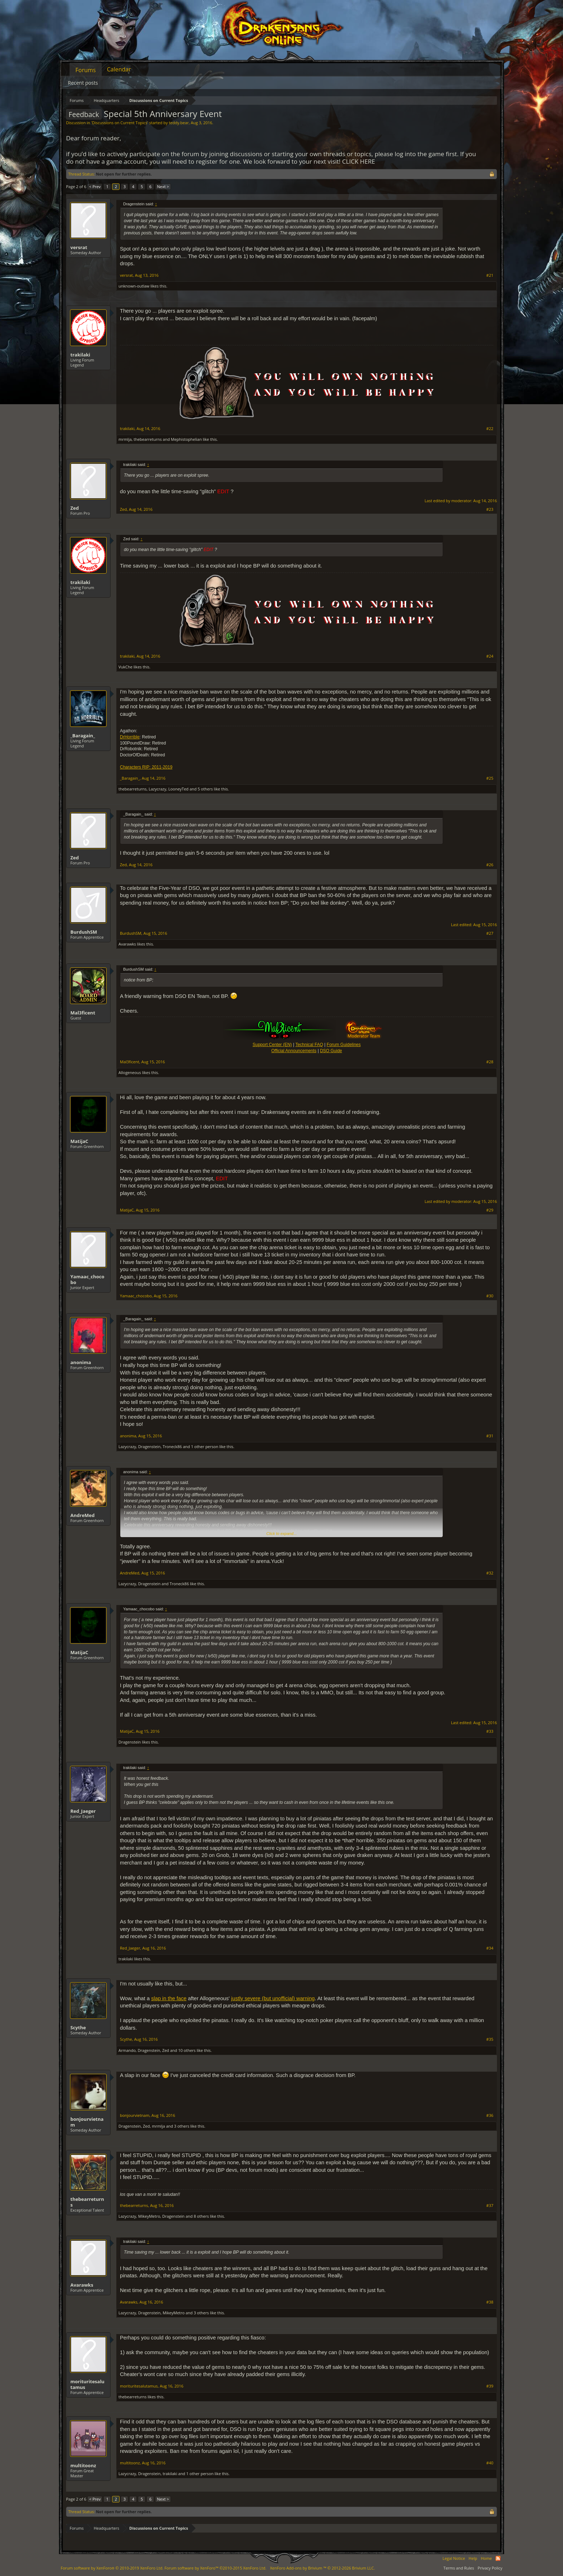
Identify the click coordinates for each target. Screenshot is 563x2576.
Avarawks (127, 944)
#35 (489, 2039)
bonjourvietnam (86, 2122)
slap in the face (169, 1998)
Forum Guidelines (344, 1044)
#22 (489, 428)
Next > (163, 186)
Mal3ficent (82, 1013)
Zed (74, 508)
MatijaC (79, 1141)
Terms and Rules (458, 2568)
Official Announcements (293, 1050)
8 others (201, 2216)
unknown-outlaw (133, 286)
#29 (489, 1210)
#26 (489, 864)
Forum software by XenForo (112, 2568)
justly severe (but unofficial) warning (273, 1998)
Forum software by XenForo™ (215, 2568)
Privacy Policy (490, 2568)
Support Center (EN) (272, 1044)
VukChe (125, 666)
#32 (489, 1573)
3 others (181, 2126)
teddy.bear (179, 122)
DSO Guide (331, 1050)
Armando (127, 2050)
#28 (489, 1061)
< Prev (95, 186)
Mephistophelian (186, 439)
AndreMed (82, 1515)
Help (473, 2558)
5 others (205, 789)
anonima (80, 1362)
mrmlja (125, 439)
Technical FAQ (309, 1044)
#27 (489, 933)
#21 (489, 275)
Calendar (119, 69)
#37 (489, 2205)
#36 (489, 2115)
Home (486, 2558)
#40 (489, 2462)
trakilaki (80, 355)
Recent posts (83, 82)
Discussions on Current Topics (119, 122)
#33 (489, 1731)
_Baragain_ (82, 735)
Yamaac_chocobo (87, 1279)
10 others (187, 2050)
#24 (489, 656)
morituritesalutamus (87, 2384)
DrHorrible (130, 736)
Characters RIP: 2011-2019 (146, 767)
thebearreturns (148, 439)
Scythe (78, 2027)
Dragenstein (149, 1446)
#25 (489, 778)
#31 (489, 1435)
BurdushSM (83, 932)
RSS (498, 2558)
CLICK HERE (358, 161)
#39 (489, 2386)
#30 (489, 1295)
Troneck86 (172, 1446)
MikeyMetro (149, 2216)
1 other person (204, 1446)
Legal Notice (453, 2558)
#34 (489, 1948)
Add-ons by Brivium (322, 2568)
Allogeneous (129, 1072)
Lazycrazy (157, 789)
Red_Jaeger (83, 1811)
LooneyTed (178, 789)
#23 (489, 509)
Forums (85, 70)
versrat (78, 247)
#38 (489, 2302)
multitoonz (83, 2465)
